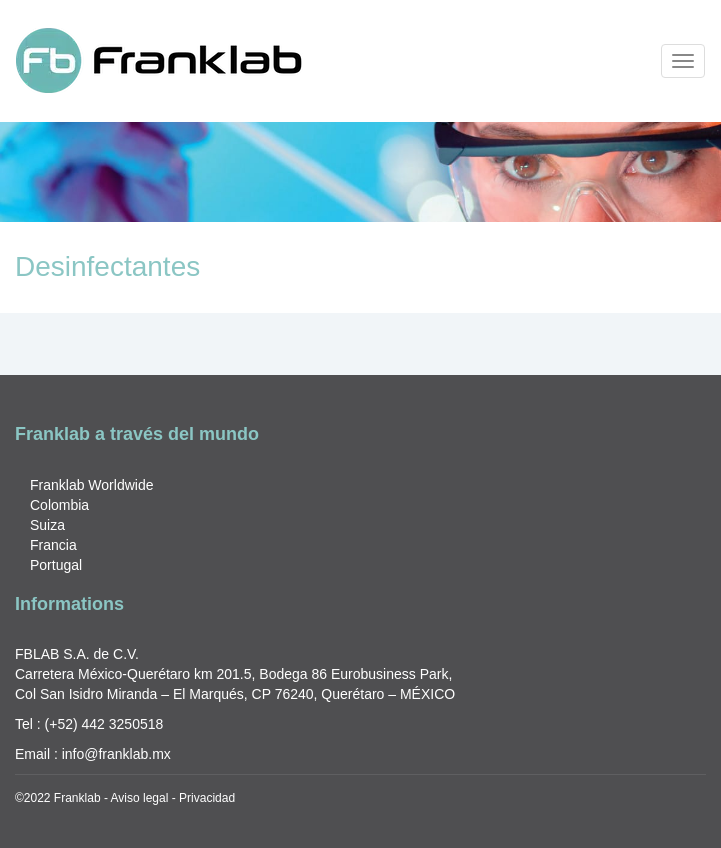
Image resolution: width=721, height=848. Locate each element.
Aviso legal (140, 798)
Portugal (56, 565)
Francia (53, 545)
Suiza (47, 525)
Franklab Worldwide (91, 485)
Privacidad (207, 798)
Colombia (59, 505)
